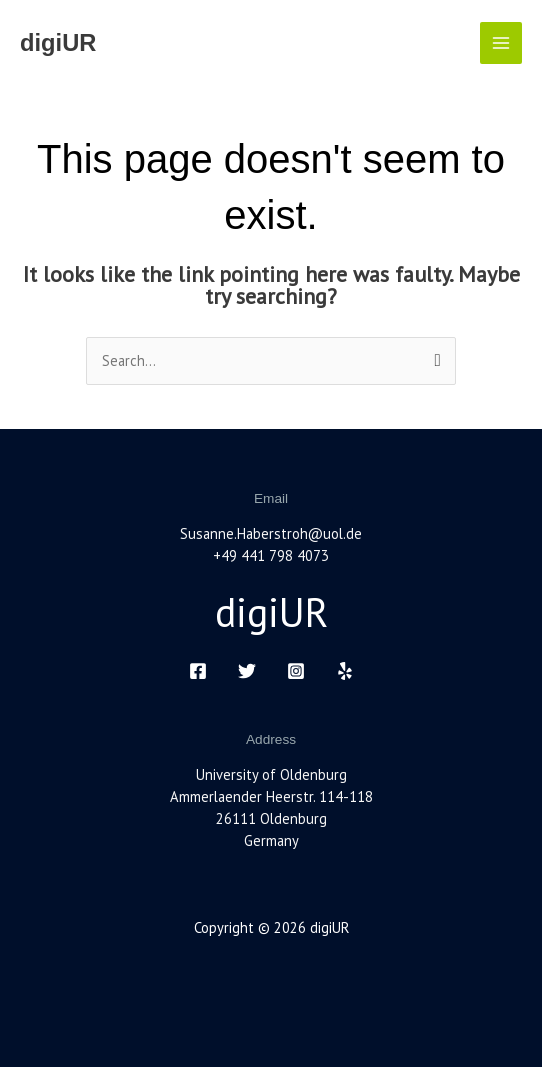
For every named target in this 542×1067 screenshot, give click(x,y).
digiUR (58, 43)
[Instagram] (296, 671)
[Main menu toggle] (501, 43)
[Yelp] (345, 671)
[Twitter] (247, 671)
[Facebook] (198, 671)
